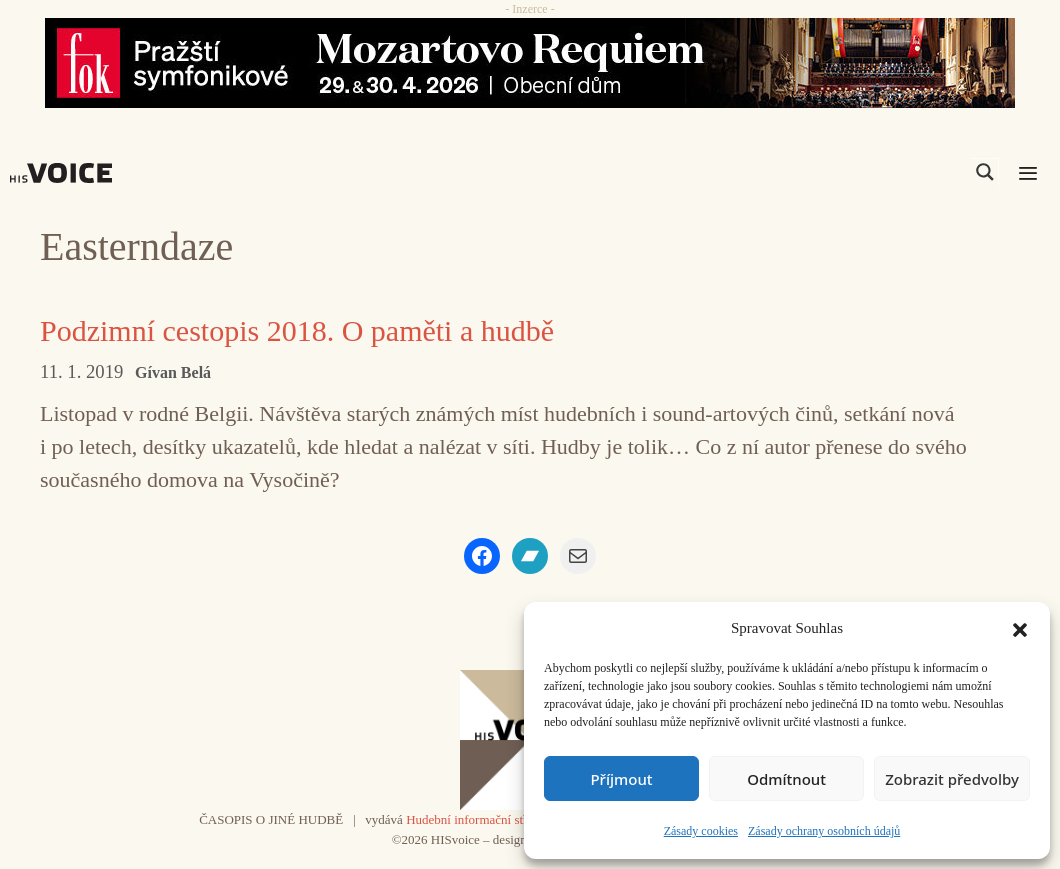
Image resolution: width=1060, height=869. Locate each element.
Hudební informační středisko (483, 819)
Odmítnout (786, 779)
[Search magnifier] (985, 172)
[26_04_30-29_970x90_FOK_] (530, 63)
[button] (1020, 628)
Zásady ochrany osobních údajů (824, 831)
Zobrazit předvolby (952, 779)
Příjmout (621, 779)
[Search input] (890, 172)
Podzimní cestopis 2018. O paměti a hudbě (297, 330)
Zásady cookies (701, 831)
